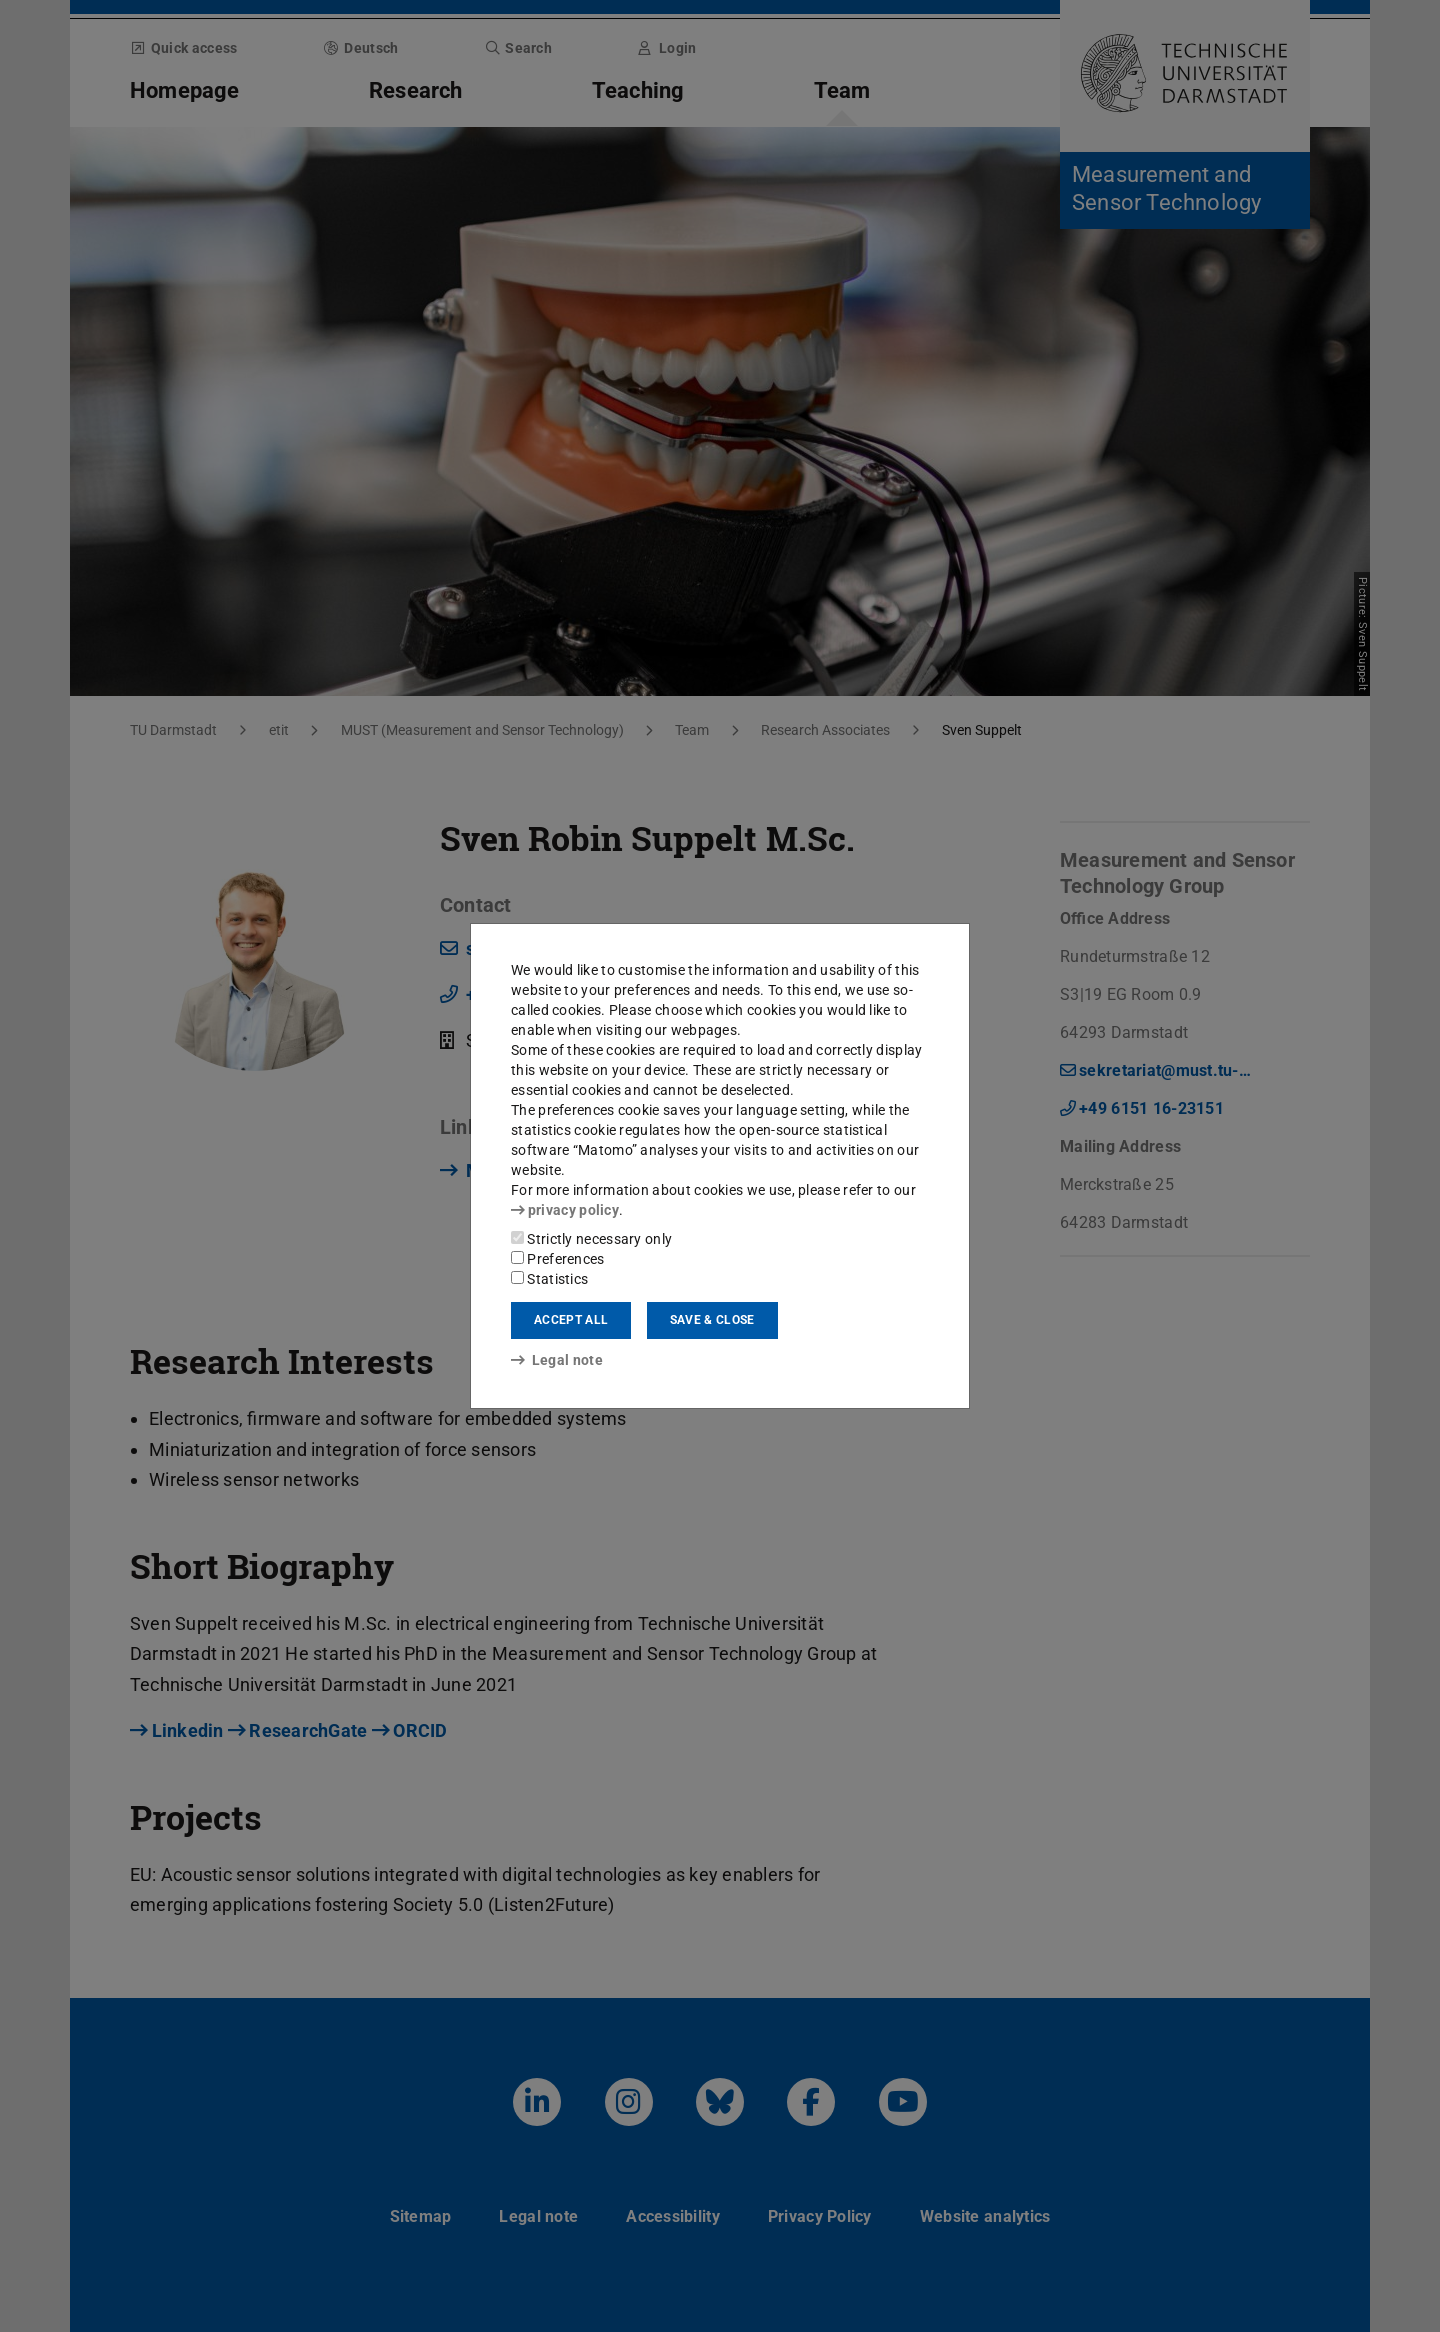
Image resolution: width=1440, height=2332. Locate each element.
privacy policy (565, 1210)
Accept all (571, 1320)
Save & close (712, 1320)
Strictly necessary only (591, 1239)
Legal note (557, 1360)
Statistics (549, 1279)
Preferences (558, 1259)
